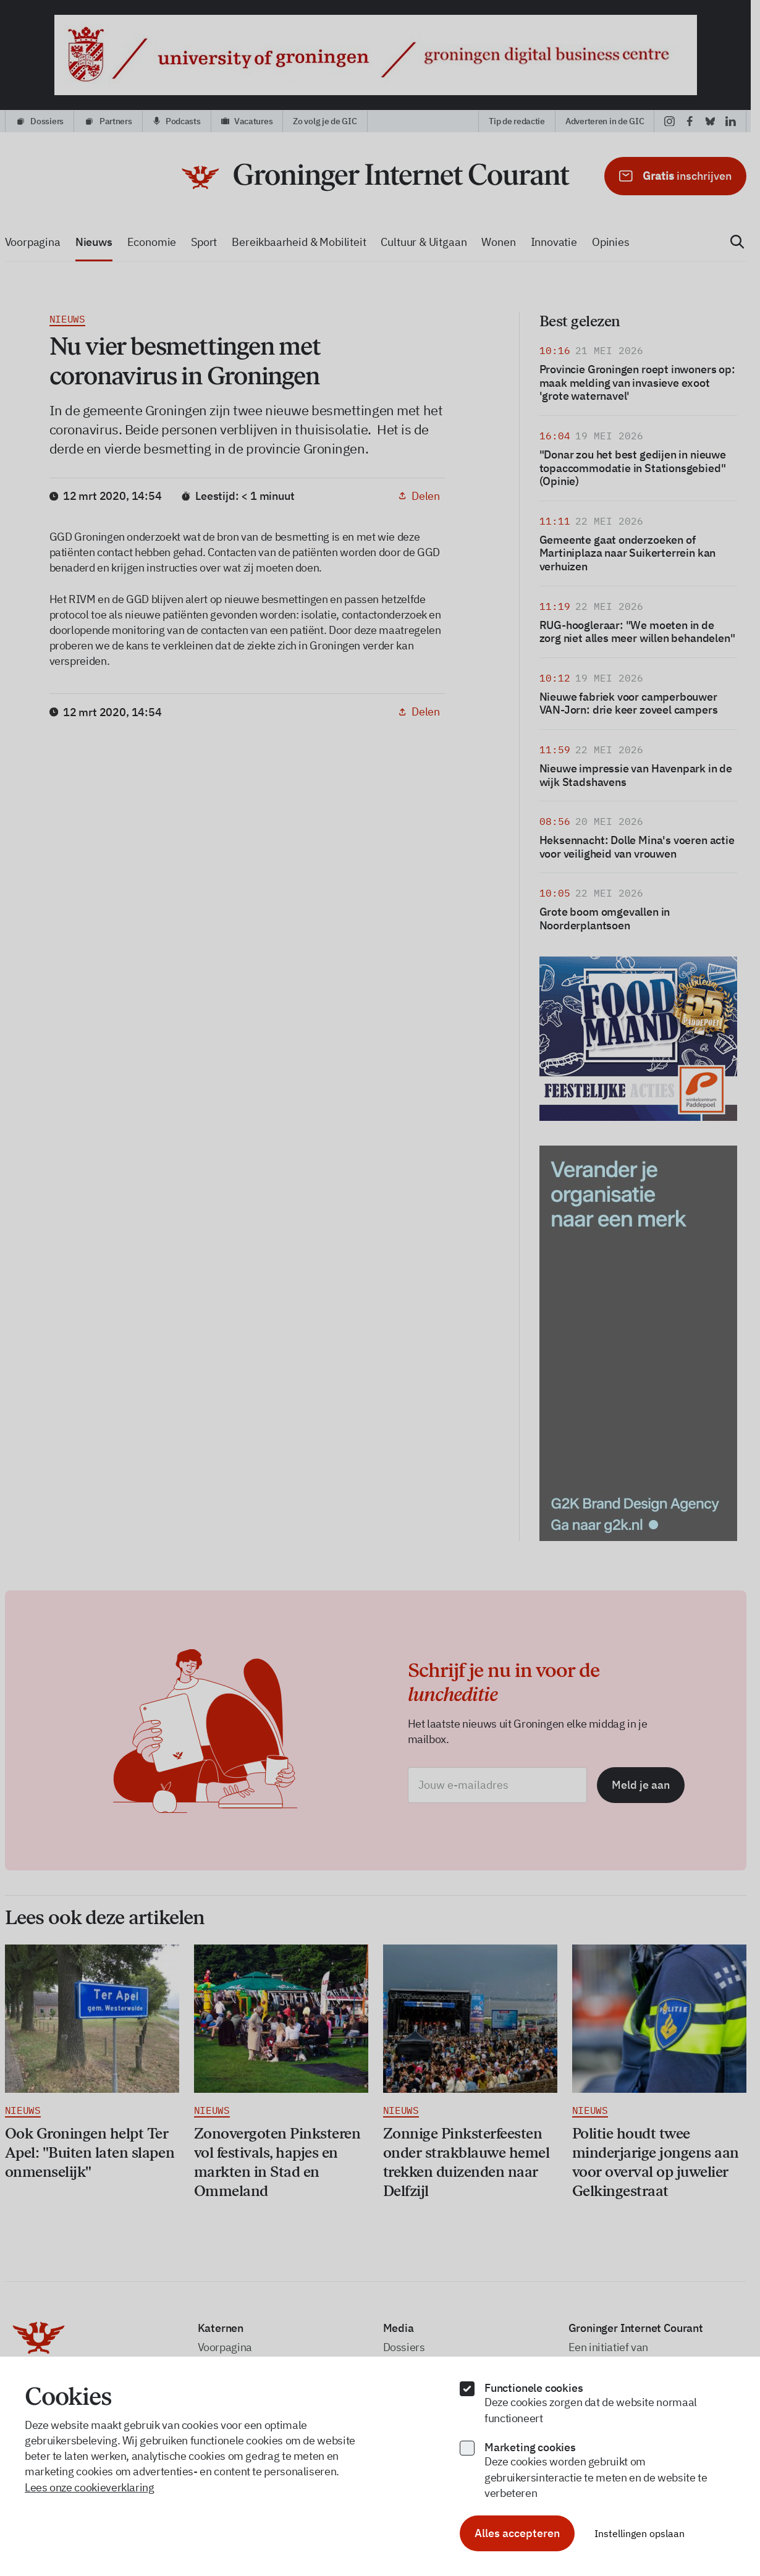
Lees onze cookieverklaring (89, 2487)
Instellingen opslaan (639, 2533)
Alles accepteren (517, 2533)
